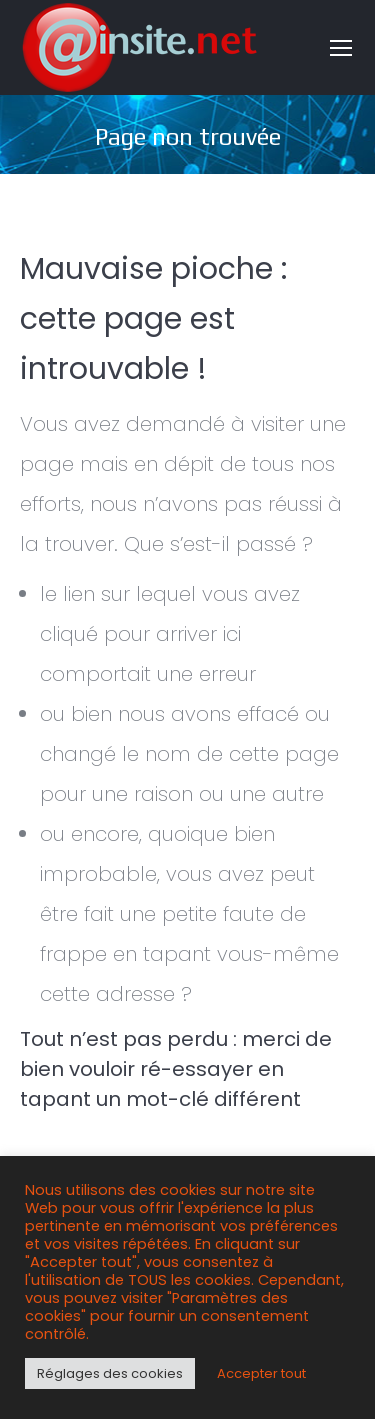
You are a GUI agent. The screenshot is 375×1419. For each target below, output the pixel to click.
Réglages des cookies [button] (110, 1373)
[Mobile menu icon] (341, 48)
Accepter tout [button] (261, 1373)
